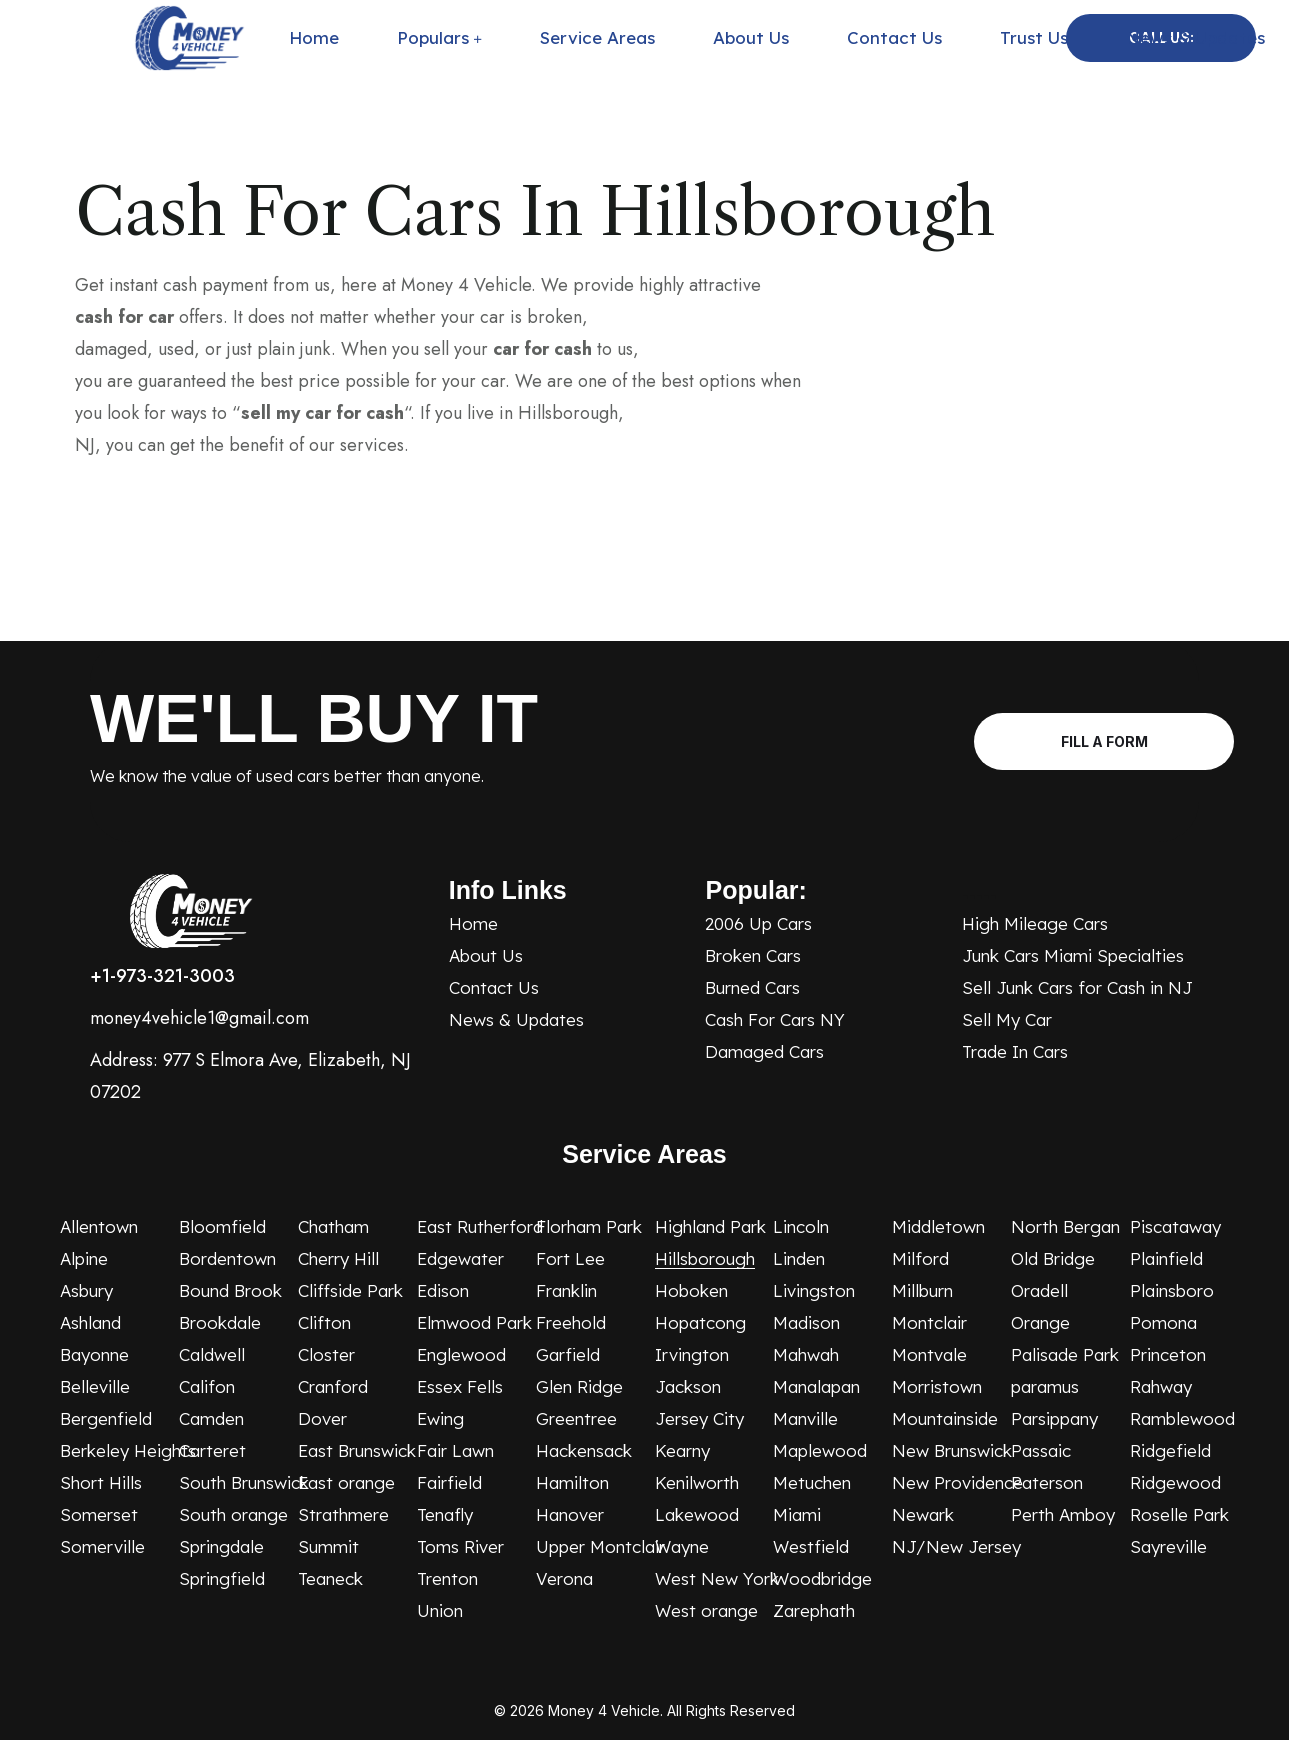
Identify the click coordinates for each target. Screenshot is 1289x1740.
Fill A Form (1109, 741)
